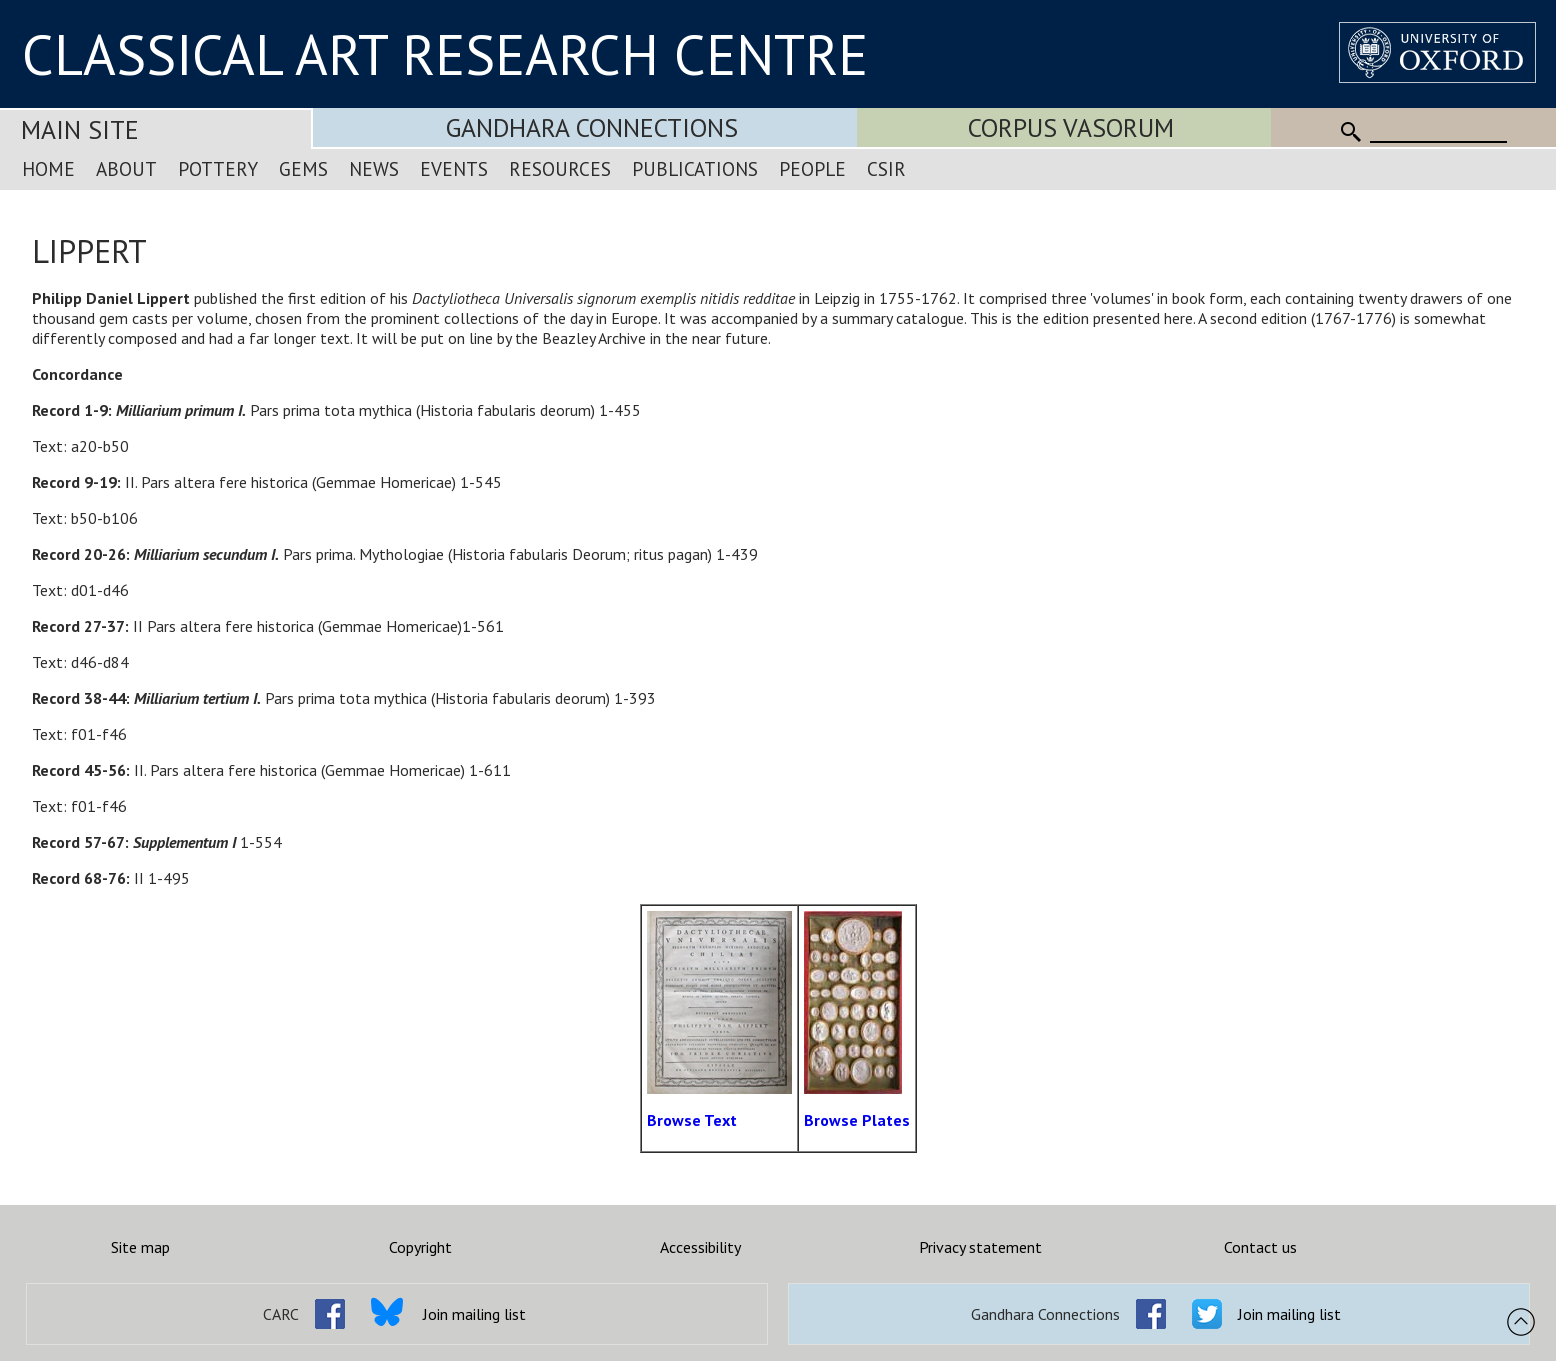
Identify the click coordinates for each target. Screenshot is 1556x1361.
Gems (303, 168)
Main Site (80, 129)
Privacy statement (980, 1247)
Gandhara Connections (592, 127)
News (374, 168)
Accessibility (700, 1247)
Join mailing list (474, 1314)
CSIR (886, 168)
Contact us (1260, 1247)
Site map (140, 1247)
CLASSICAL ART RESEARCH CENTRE (445, 54)
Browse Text (692, 1120)
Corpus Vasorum (1071, 127)
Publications (695, 168)
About (126, 168)
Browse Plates (857, 1120)
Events (454, 168)
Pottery (218, 168)
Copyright (420, 1247)
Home (48, 168)
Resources (560, 168)
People (812, 168)
